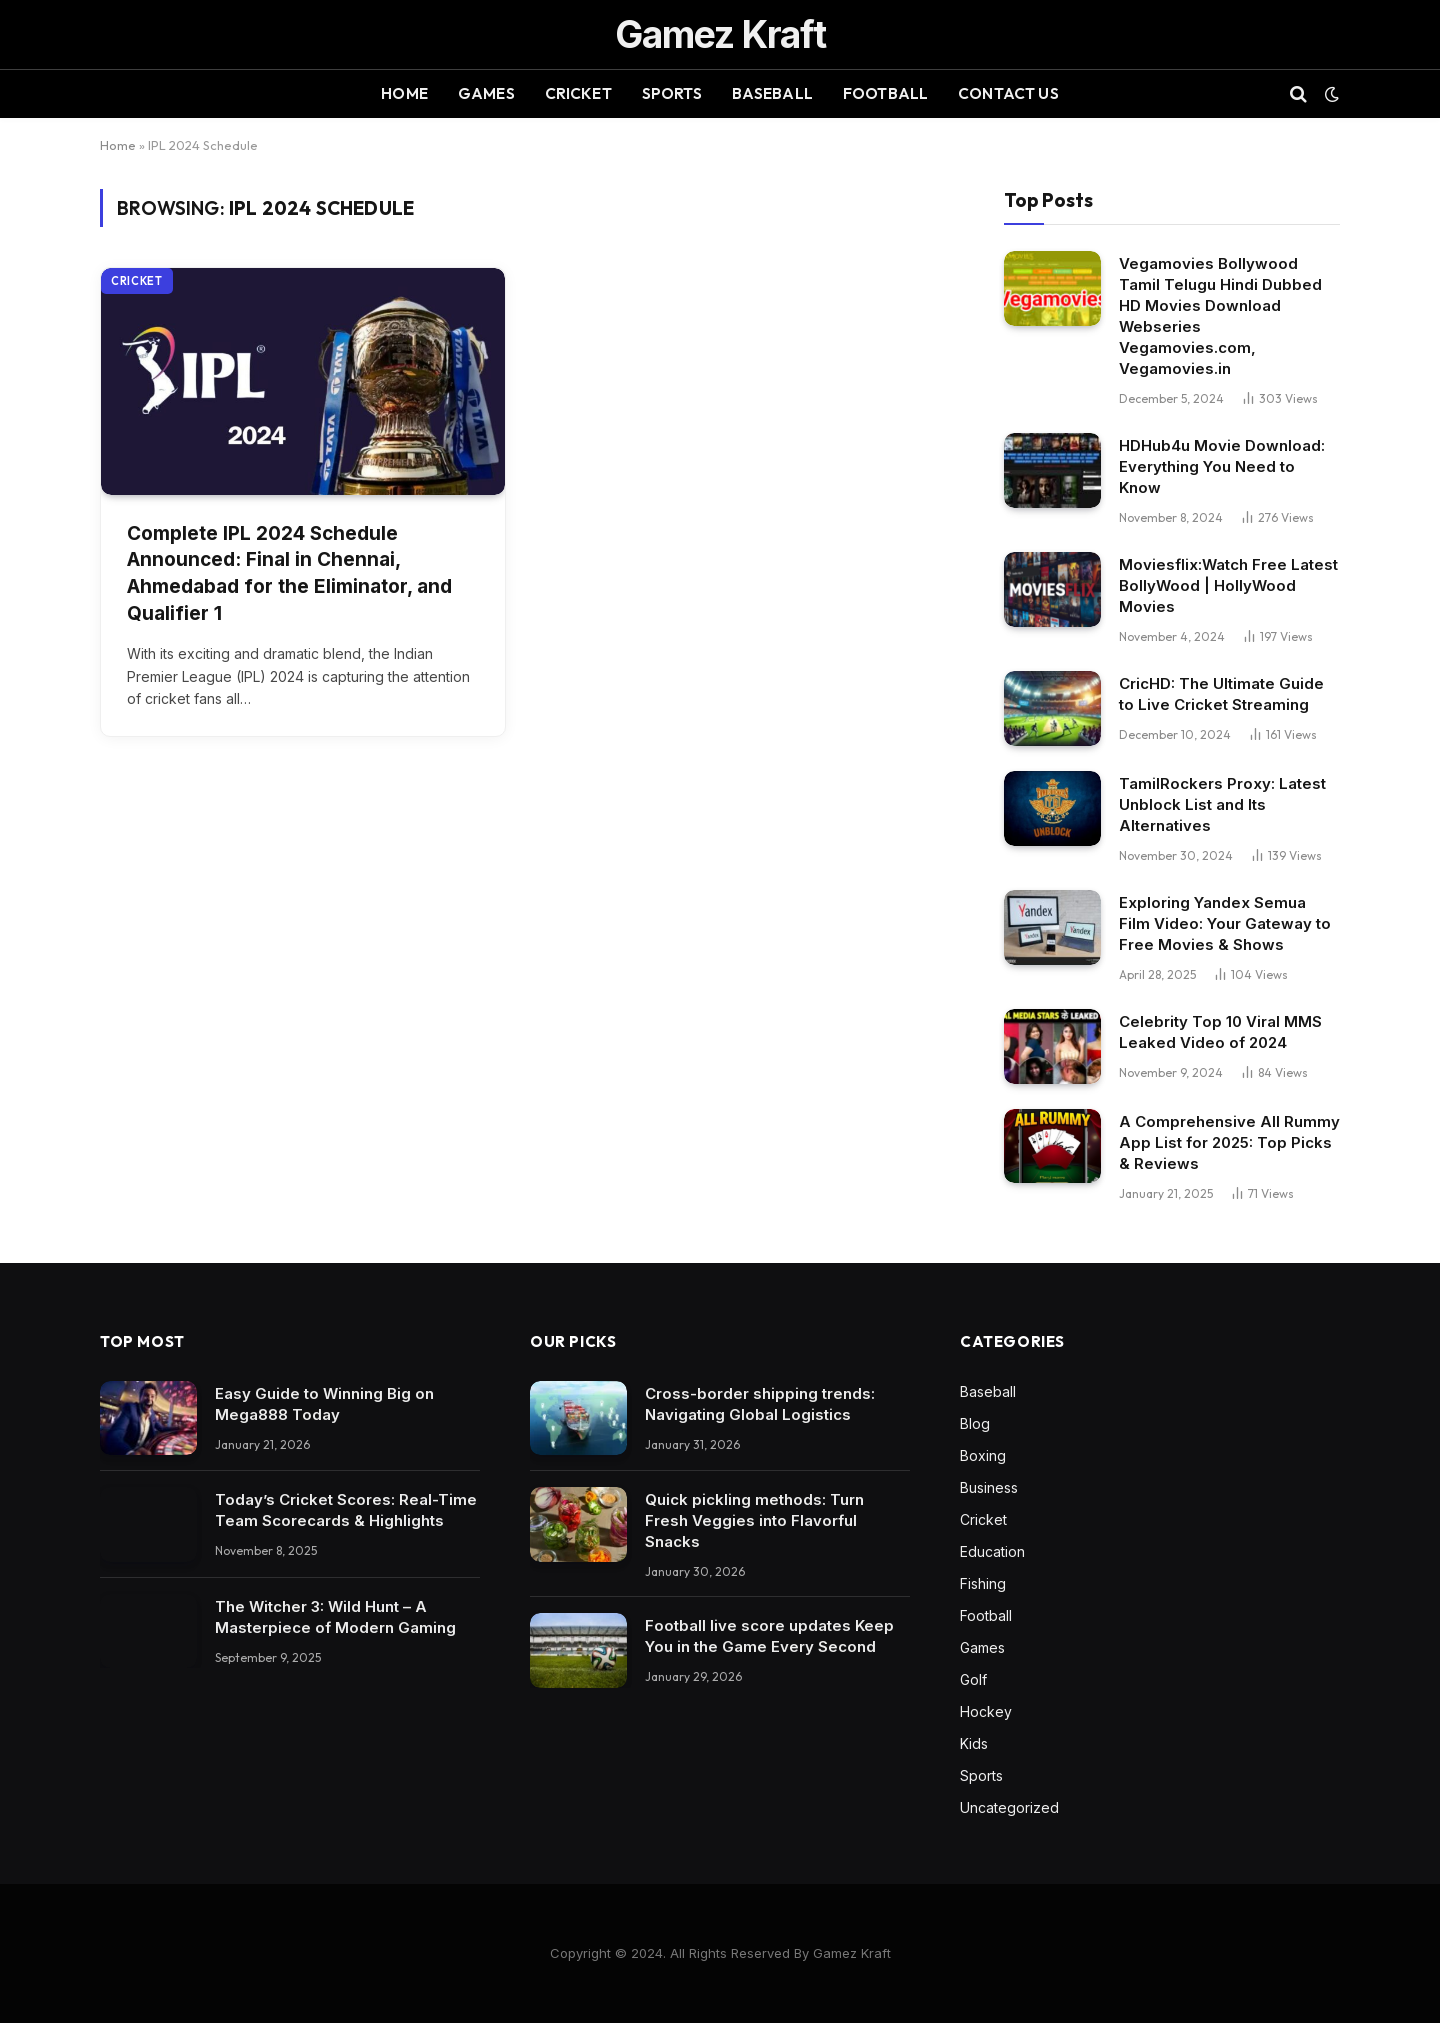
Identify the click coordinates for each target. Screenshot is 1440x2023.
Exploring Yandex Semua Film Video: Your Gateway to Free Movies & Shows (1225, 923)
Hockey (986, 1711)
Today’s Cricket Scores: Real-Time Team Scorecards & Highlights (346, 1510)
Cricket (578, 93)
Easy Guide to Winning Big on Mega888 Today (324, 1404)
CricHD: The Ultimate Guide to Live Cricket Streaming (1221, 694)
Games (486, 93)
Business (989, 1487)
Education (992, 1551)
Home (404, 93)
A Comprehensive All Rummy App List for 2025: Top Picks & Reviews (1229, 1142)
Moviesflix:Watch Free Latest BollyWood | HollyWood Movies (1228, 585)
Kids (974, 1743)
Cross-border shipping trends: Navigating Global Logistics (760, 1404)
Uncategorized (1009, 1807)
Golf (973, 1679)
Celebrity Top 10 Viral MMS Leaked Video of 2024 (1220, 1032)
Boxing (983, 1455)
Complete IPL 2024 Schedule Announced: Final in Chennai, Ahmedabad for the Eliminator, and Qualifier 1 (289, 573)
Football (885, 93)
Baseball (772, 93)
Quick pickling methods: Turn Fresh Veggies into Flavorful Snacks (754, 1520)
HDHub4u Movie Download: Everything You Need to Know (1222, 466)
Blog (975, 1423)
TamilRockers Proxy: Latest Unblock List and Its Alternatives (1222, 804)
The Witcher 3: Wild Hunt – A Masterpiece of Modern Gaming (335, 1617)
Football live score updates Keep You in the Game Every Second (769, 1636)
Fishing (983, 1583)
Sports (672, 93)
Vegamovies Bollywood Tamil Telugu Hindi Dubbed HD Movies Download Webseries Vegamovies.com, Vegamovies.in (1220, 316)
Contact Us (1008, 93)
